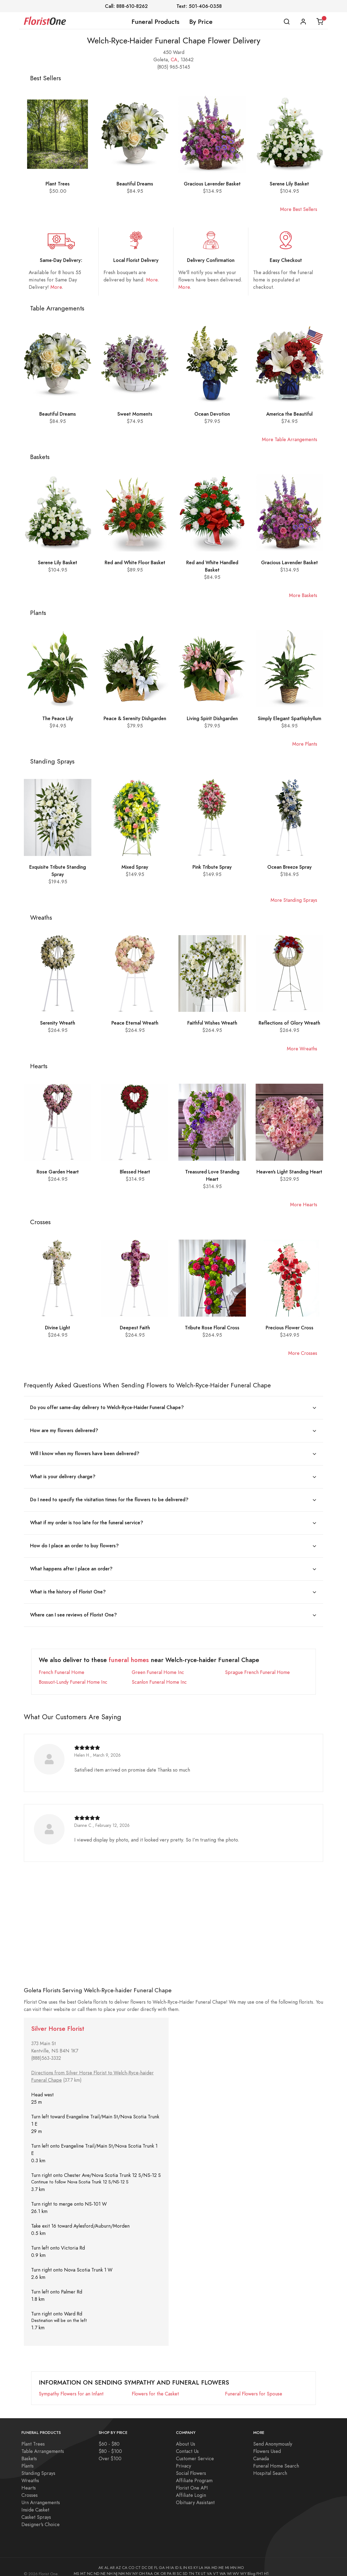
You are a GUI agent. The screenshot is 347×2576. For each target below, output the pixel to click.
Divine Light (57, 1327)
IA (172, 2559)
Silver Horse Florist (57, 2020)
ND (96, 2565)
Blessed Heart (135, 1171)
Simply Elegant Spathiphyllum (289, 718)
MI (227, 2559)
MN (233, 2559)
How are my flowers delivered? (64, 1429)
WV (236, 2565)
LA (201, 2559)
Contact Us (187, 2443)
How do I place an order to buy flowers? (74, 1540)
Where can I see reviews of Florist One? (73, 1607)
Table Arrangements (42, 2443)
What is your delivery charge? (62, 1474)
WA (223, 2565)
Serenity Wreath (57, 1022)
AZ (118, 2559)
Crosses (29, 2487)
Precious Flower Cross (289, 1327)
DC (144, 2559)
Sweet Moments (134, 413)
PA (169, 2565)
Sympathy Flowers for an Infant (71, 2385)
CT (138, 2559)
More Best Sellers (298, 209)
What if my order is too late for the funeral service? (86, 1518)
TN (191, 2565)
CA (174, 59)
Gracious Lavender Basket (212, 183)
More (56, 287)
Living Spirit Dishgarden (212, 718)
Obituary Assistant (195, 2494)
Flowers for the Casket (155, 2385)
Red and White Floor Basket (135, 562)
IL (181, 2559)
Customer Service (195, 2450)
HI (167, 2559)
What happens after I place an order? (71, 1563)
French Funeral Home (61, 1664)
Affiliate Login (191, 2487)
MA (207, 2559)
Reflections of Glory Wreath (289, 1022)
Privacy (183, 2457)
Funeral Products (155, 21)
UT (203, 2565)
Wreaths (30, 2472)
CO (131, 2559)
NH (110, 2565)
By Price (201, 21)
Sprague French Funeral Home (257, 1664)
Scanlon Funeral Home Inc (159, 1673)
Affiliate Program (194, 2472)
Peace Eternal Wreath (134, 1022)
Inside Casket (35, 2501)
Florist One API (192, 2479)
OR (163, 2565)
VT (216, 2565)
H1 (266, 2565)
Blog (251, 2565)
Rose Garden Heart (58, 1171)
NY (135, 2565)
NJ (115, 2565)
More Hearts (303, 1204)
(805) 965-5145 (173, 66)
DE (150, 2559)
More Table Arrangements (289, 439)
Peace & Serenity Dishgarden (135, 718)
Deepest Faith (135, 1327)
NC (90, 2565)
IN (185, 2559)
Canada (261, 2450)
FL (156, 2559)
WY (243, 2565)
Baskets (29, 2450)
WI (229, 2565)
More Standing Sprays (294, 900)
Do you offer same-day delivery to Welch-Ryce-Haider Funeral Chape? (107, 1407)
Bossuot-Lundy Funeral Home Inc (73, 1673)
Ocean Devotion (212, 413)
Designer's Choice (40, 2516)
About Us (185, 2435)
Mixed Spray (134, 867)
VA (209, 2565)
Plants (27, 2457)
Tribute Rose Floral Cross (212, 1327)
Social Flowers (191, 2465)
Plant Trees (58, 183)
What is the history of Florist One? (68, 1585)
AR (112, 2559)
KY (196, 2559)
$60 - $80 (109, 2435)
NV (128, 2565)
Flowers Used (267, 2443)
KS (190, 2559)
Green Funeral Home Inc (158, 1664)
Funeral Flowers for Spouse (253, 2385)
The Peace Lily (57, 718)
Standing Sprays (38, 2465)
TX (197, 2565)
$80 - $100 (110, 2443)
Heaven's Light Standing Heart (289, 1171)
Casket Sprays (36, 2509)
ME (221, 2559)
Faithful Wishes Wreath (212, 1022)
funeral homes (129, 1652)
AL (106, 2559)
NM (121, 2565)
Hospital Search (270, 2465)
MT (83, 2565)
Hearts (28, 2479)
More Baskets (303, 595)
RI (174, 2565)
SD (185, 2565)
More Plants (304, 743)
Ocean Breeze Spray (289, 867)
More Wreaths (302, 1048)
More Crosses (302, 1353)
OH (142, 2565)
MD (214, 2559)
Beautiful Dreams (135, 183)
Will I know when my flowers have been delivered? (84, 1451)
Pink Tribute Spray (212, 867)
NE (103, 2565)
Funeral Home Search (276, 2457)
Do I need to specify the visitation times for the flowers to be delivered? (109, 1496)
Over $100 (110, 2450)
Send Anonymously (272, 2435)
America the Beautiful (289, 413)
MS (76, 2565)
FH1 (259, 2565)
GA (162, 2559)
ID (177, 2559)
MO (240, 2559)
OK (156, 2565)
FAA (149, 2565)
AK (100, 2559)
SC (179, 2565)
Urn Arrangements (40, 2494)
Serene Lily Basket (289, 183)
